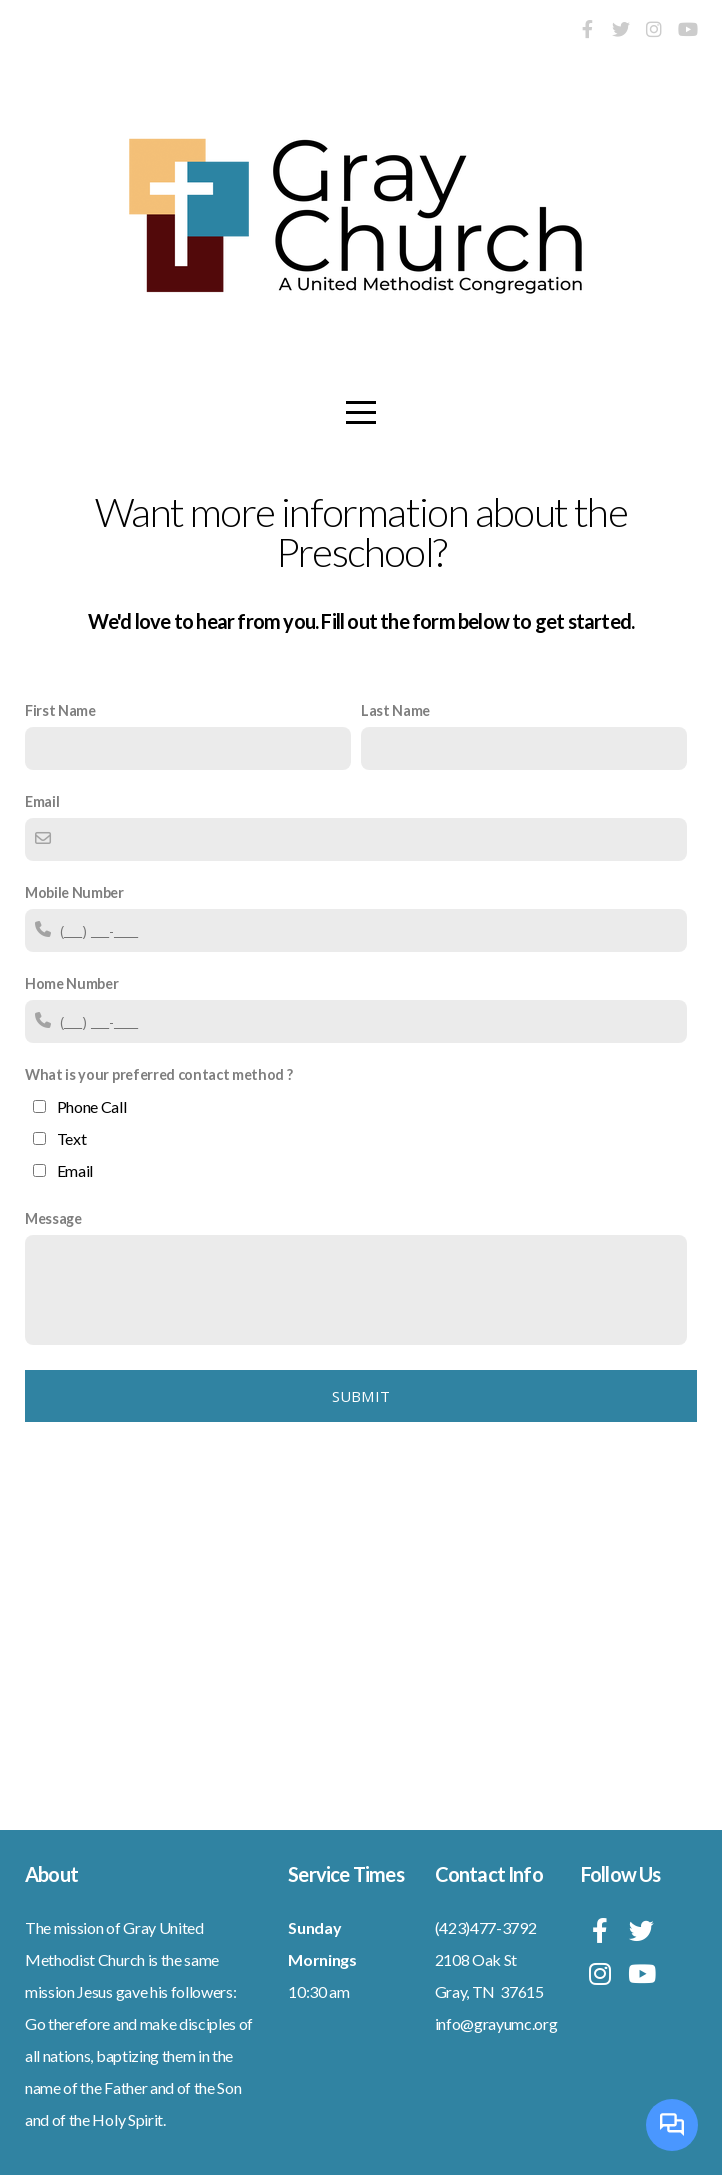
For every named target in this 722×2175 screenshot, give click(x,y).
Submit (361, 1396)
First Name (60, 710)
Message (53, 1218)
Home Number (71, 983)
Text (72, 1138)
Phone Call (92, 1106)
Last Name (395, 710)
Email (42, 801)
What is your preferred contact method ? (159, 1074)
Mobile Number (74, 892)
